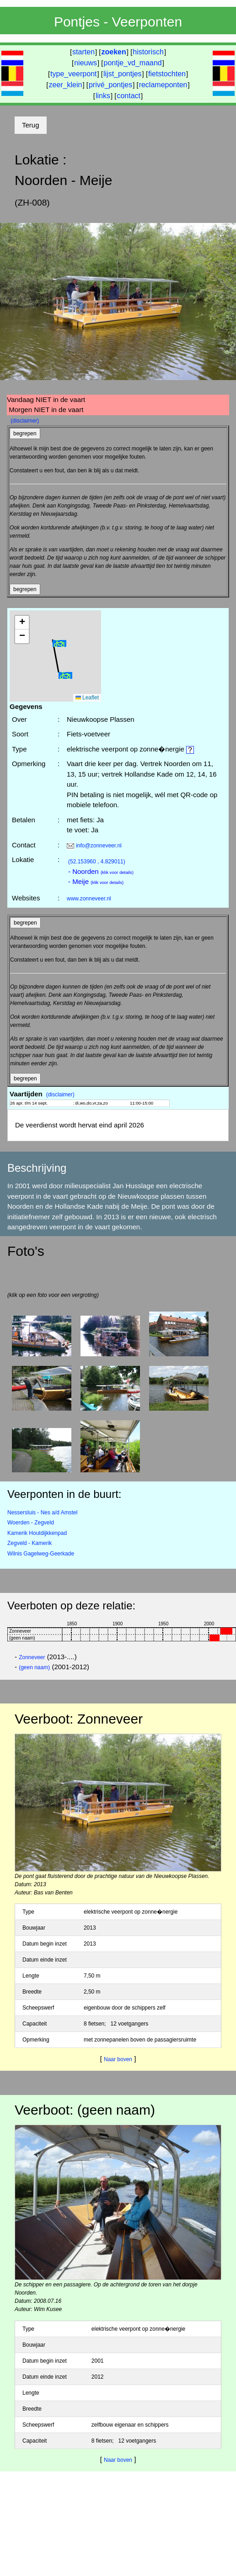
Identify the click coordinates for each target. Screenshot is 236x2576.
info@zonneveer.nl (99, 845)
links (103, 96)
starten (83, 52)
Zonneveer (32, 1657)
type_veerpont (73, 74)
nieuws (85, 63)
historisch (148, 52)
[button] (59, 643)
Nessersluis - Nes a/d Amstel (42, 1512)
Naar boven (118, 2059)
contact (128, 96)
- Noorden (101, 871)
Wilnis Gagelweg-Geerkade (40, 1553)
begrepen (25, 433)
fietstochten (167, 74)
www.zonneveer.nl (89, 898)
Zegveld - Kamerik (29, 1543)
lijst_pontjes (122, 74)
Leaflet (87, 697)
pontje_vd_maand (133, 63)
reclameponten (163, 85)
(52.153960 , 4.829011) (96, 861)
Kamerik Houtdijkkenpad (37, 1533)
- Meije (95, 881)
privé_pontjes (110, 85)
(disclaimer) (25, 421)
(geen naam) (34, 1667)
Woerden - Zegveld (30, 1522)
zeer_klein (65, 85)
